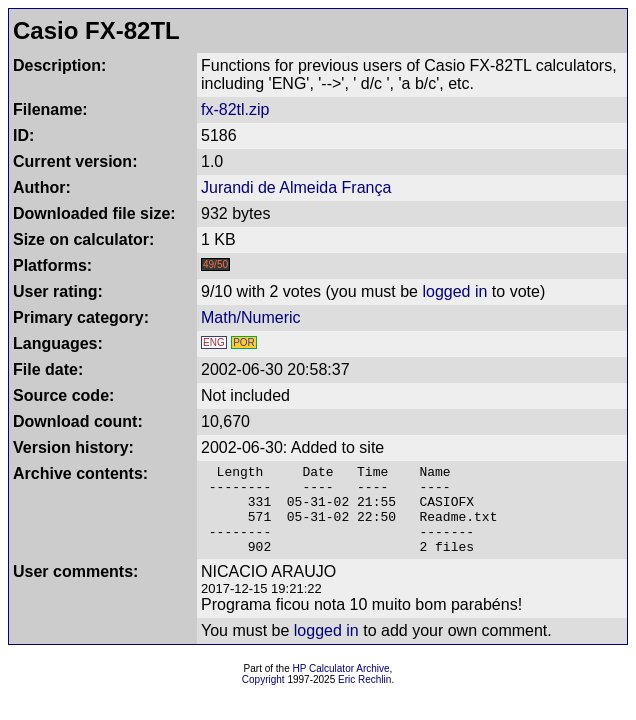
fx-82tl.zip (235, 109)
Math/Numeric (251, 317)
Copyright (263, 697)
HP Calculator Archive (341, 686)
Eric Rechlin (364, 697)
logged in (454, 291)
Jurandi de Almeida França (296, 187)
